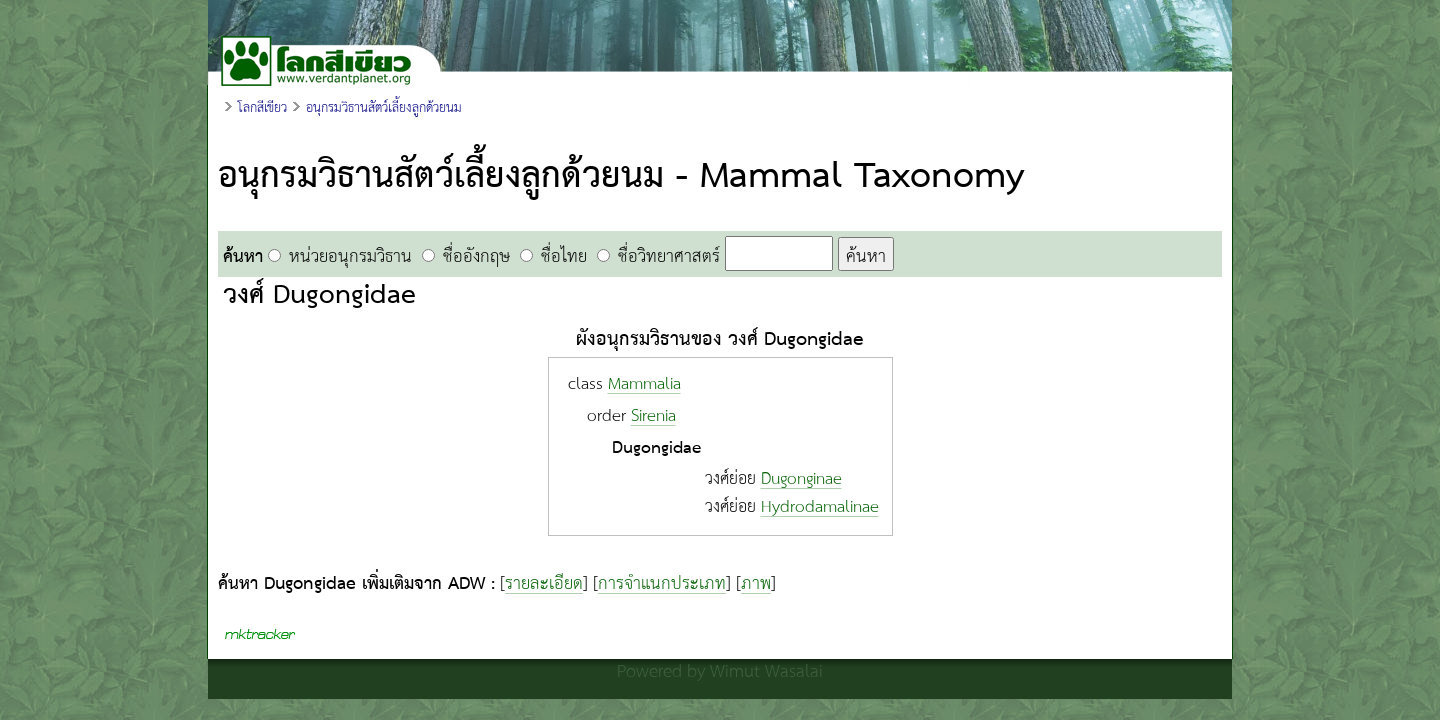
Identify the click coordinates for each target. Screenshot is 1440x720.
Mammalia (644, 384)
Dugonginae (801, 479)
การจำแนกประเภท (662, 584)
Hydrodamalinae (820, 507)
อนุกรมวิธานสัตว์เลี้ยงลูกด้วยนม (384, 108)
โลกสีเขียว (262, 108)
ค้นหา (866, 255)
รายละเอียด (544, 584)
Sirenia (653, 416)
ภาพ (756, 584)
